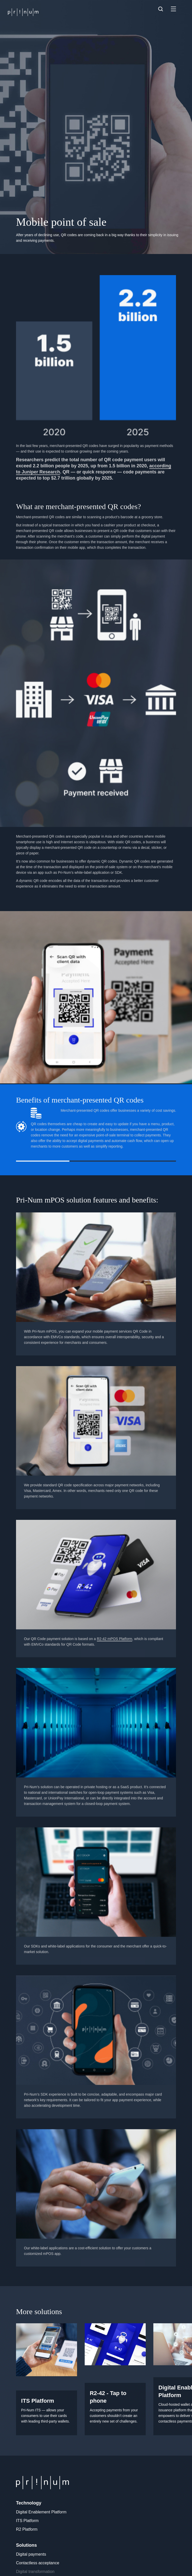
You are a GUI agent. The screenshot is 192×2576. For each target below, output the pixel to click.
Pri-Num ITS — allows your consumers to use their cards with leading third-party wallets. (45, 2415)
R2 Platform (26, 2529)
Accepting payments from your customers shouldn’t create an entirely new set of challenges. (114, 2415)
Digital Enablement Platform (41, 2512)
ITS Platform (37, 2401)
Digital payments (31, 2554)
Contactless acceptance (37, 2563)
